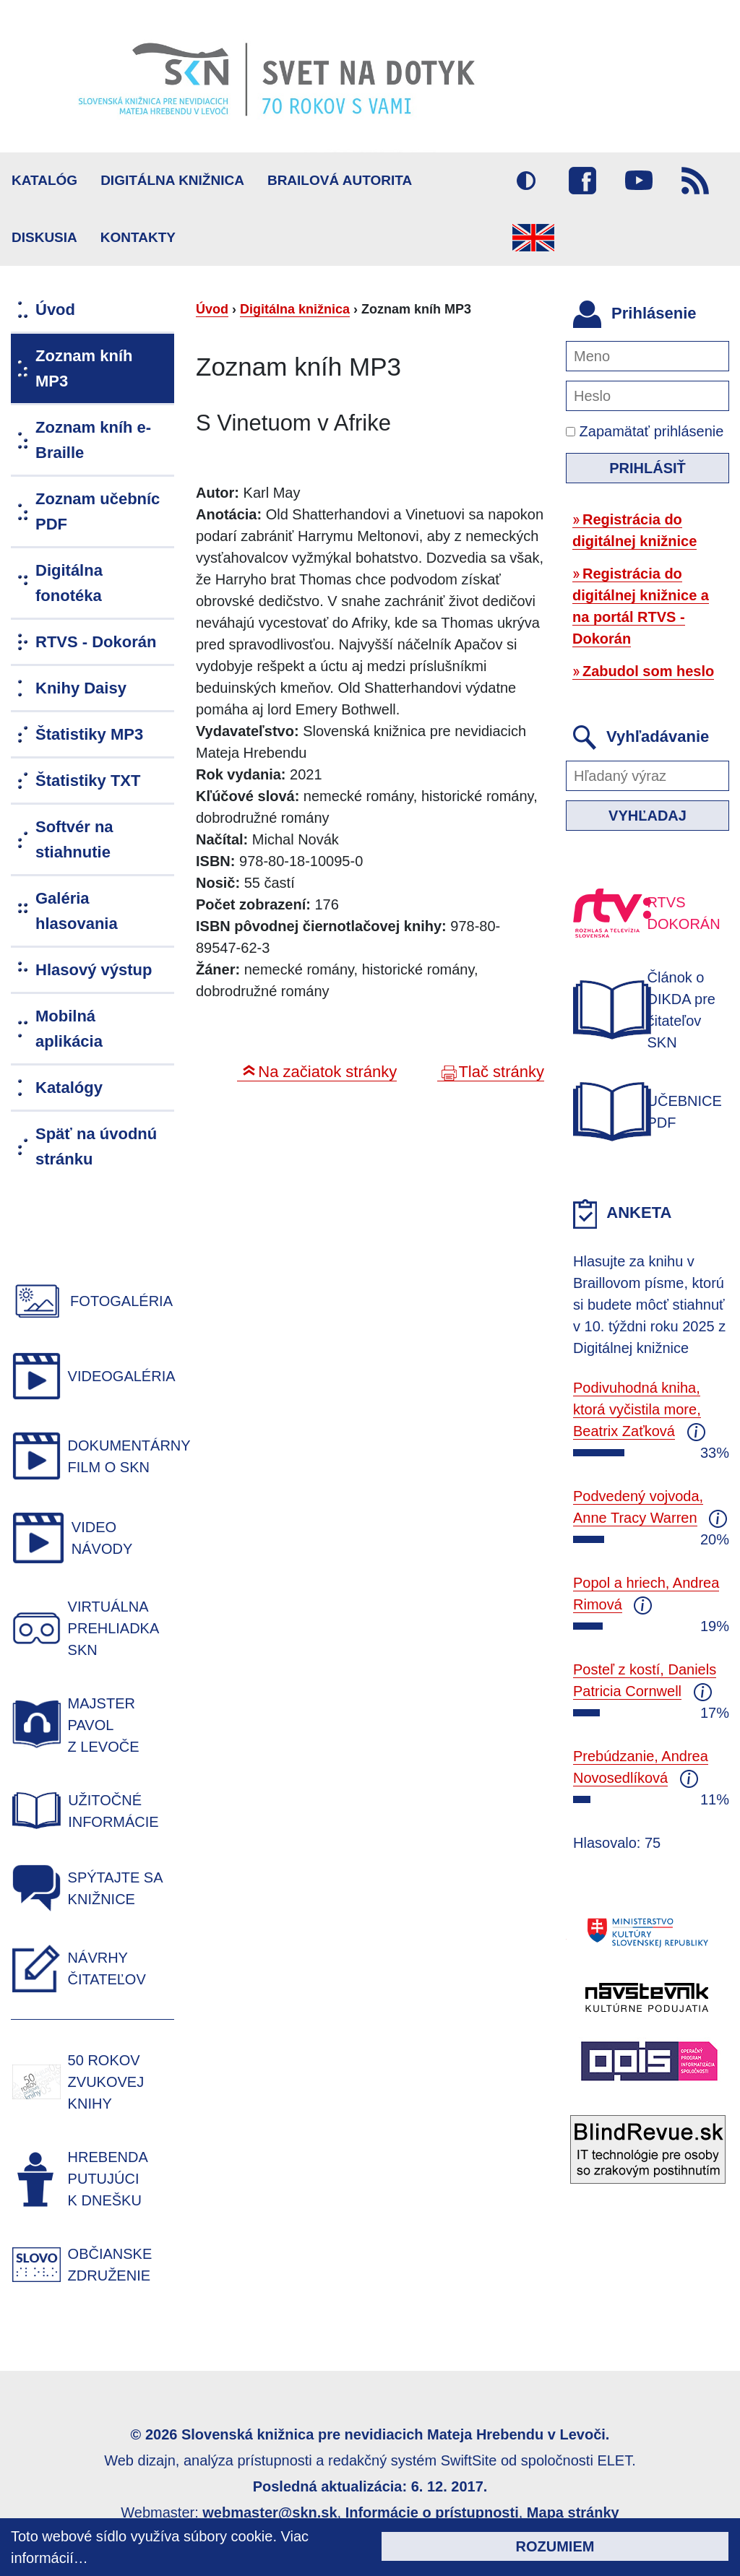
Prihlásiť (647, 468)
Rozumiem (555, 2546)
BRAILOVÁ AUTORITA (339, 180)
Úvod (212, 309)
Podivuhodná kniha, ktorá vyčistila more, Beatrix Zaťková (637, 1409)
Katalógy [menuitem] (69, 1088)
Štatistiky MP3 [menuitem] (89, 734)
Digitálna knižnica (172, 180)
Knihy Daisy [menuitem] (80, 688)
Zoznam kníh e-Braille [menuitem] (93, 440)
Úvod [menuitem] (55, 310)
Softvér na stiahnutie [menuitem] (74, 839)
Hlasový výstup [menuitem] (93, 970)
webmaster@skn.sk (269, 2512)
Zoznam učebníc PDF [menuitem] (97, 511)
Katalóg (44, 180)
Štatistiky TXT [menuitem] (87, 780)
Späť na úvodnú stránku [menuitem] (96, 1146)
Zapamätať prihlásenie (644, 431)
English (533, 237)
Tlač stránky (501, 1072)
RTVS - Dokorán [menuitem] (95, 642)
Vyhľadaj (647, 816)
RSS (695, 180)
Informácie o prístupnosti (432, 2512)
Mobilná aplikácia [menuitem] (69, 1028)
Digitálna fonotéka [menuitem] (69, 583)
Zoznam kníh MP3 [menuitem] (83, 368)
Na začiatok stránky (327, 1072)
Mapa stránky (573, 2512)
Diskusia (44, 237)
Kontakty (138, 237)
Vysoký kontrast (526, 180)
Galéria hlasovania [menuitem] (76, 911)
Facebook (582, 180)
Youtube (639, 180)
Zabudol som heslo (648, 671)
